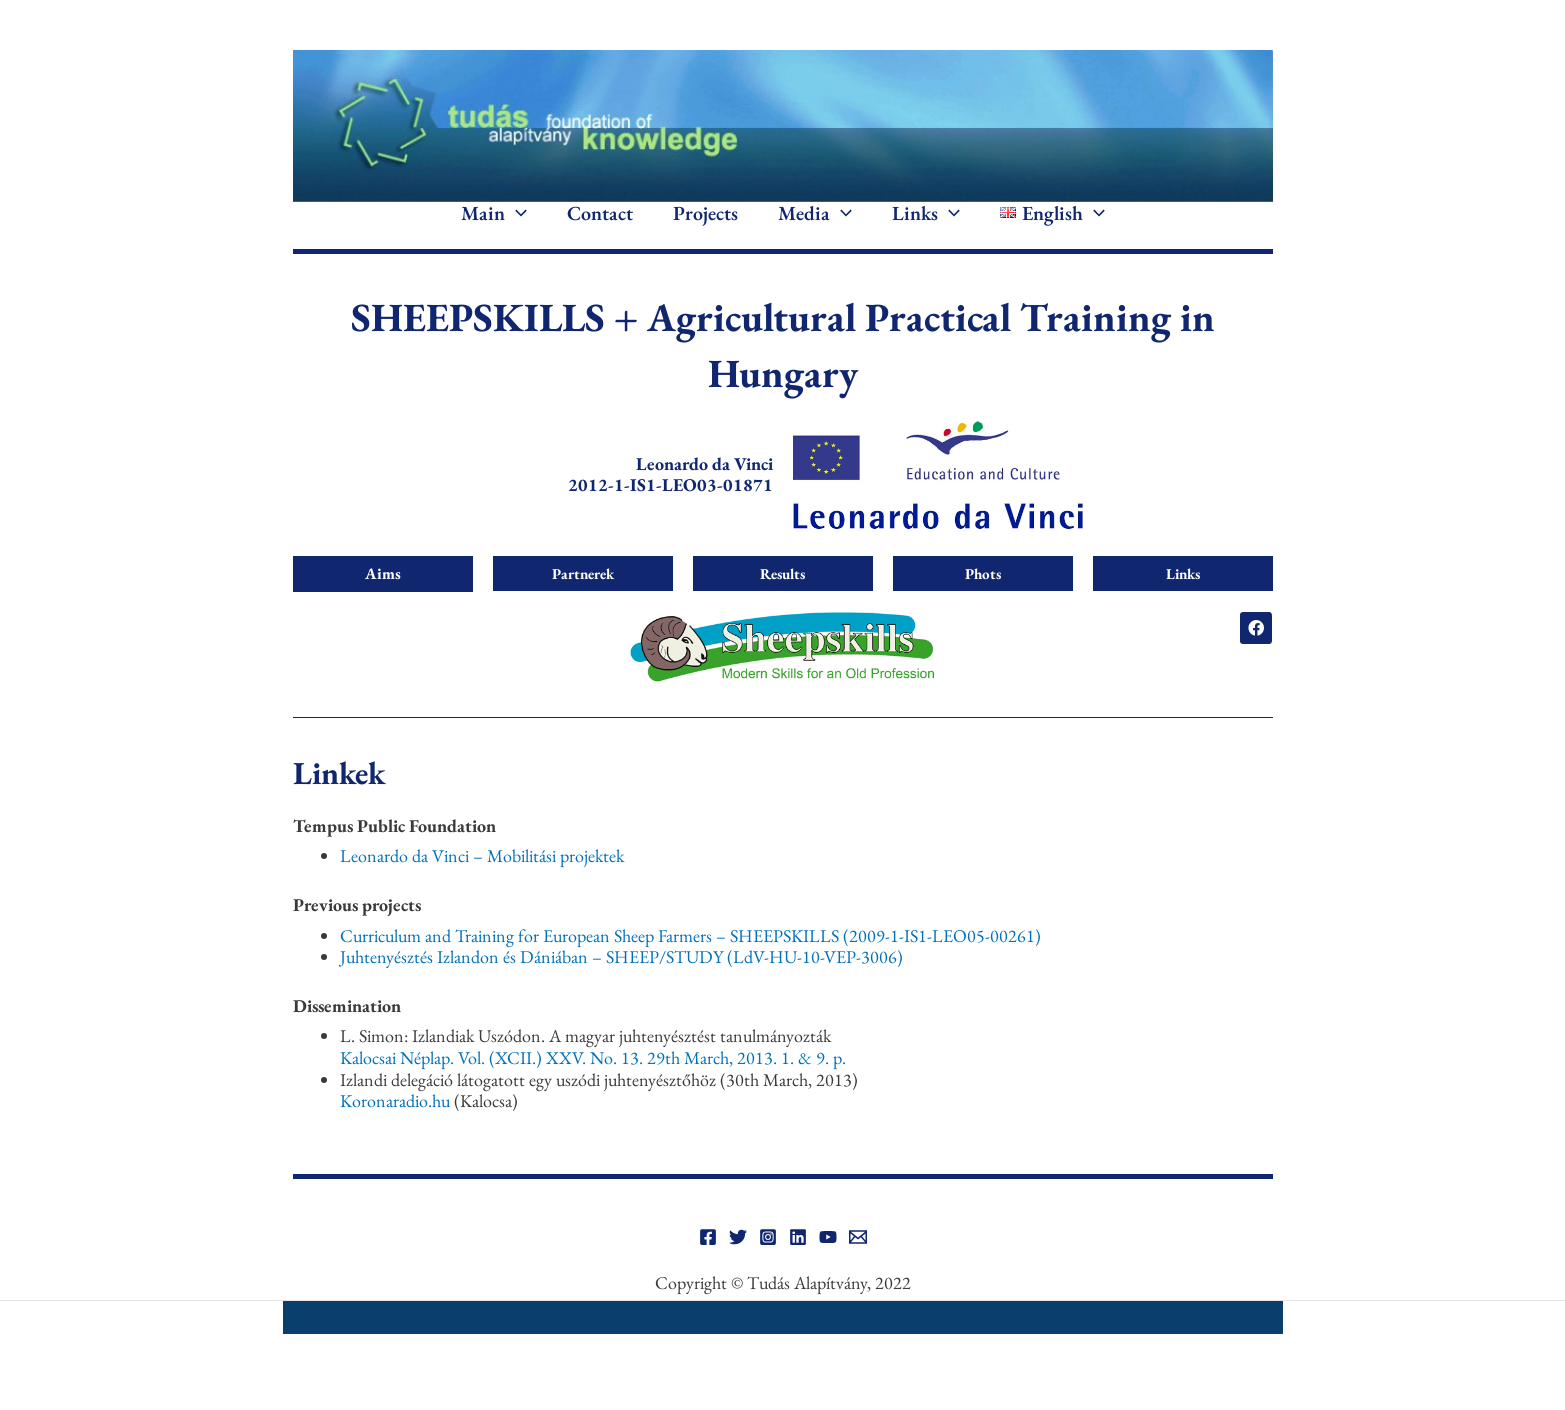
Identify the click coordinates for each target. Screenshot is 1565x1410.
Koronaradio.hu (395, 1130)
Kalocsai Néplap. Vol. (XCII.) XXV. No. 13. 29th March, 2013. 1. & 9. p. (593, 1086)
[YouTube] (828, 1267)
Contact (600, 228)
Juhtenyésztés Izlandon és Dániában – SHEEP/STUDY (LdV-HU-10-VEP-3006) (621, 986)
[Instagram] (768, 1267)
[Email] (858, 1267)
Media (815, 228)
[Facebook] (708, 1267)
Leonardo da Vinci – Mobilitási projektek (482, 885)
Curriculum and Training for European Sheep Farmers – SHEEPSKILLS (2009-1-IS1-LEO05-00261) (690, 964)
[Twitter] (738, 1267)
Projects (705, 228)
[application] (516, 228)
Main (494, 228)
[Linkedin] (798, 1267)
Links (926, 228)
